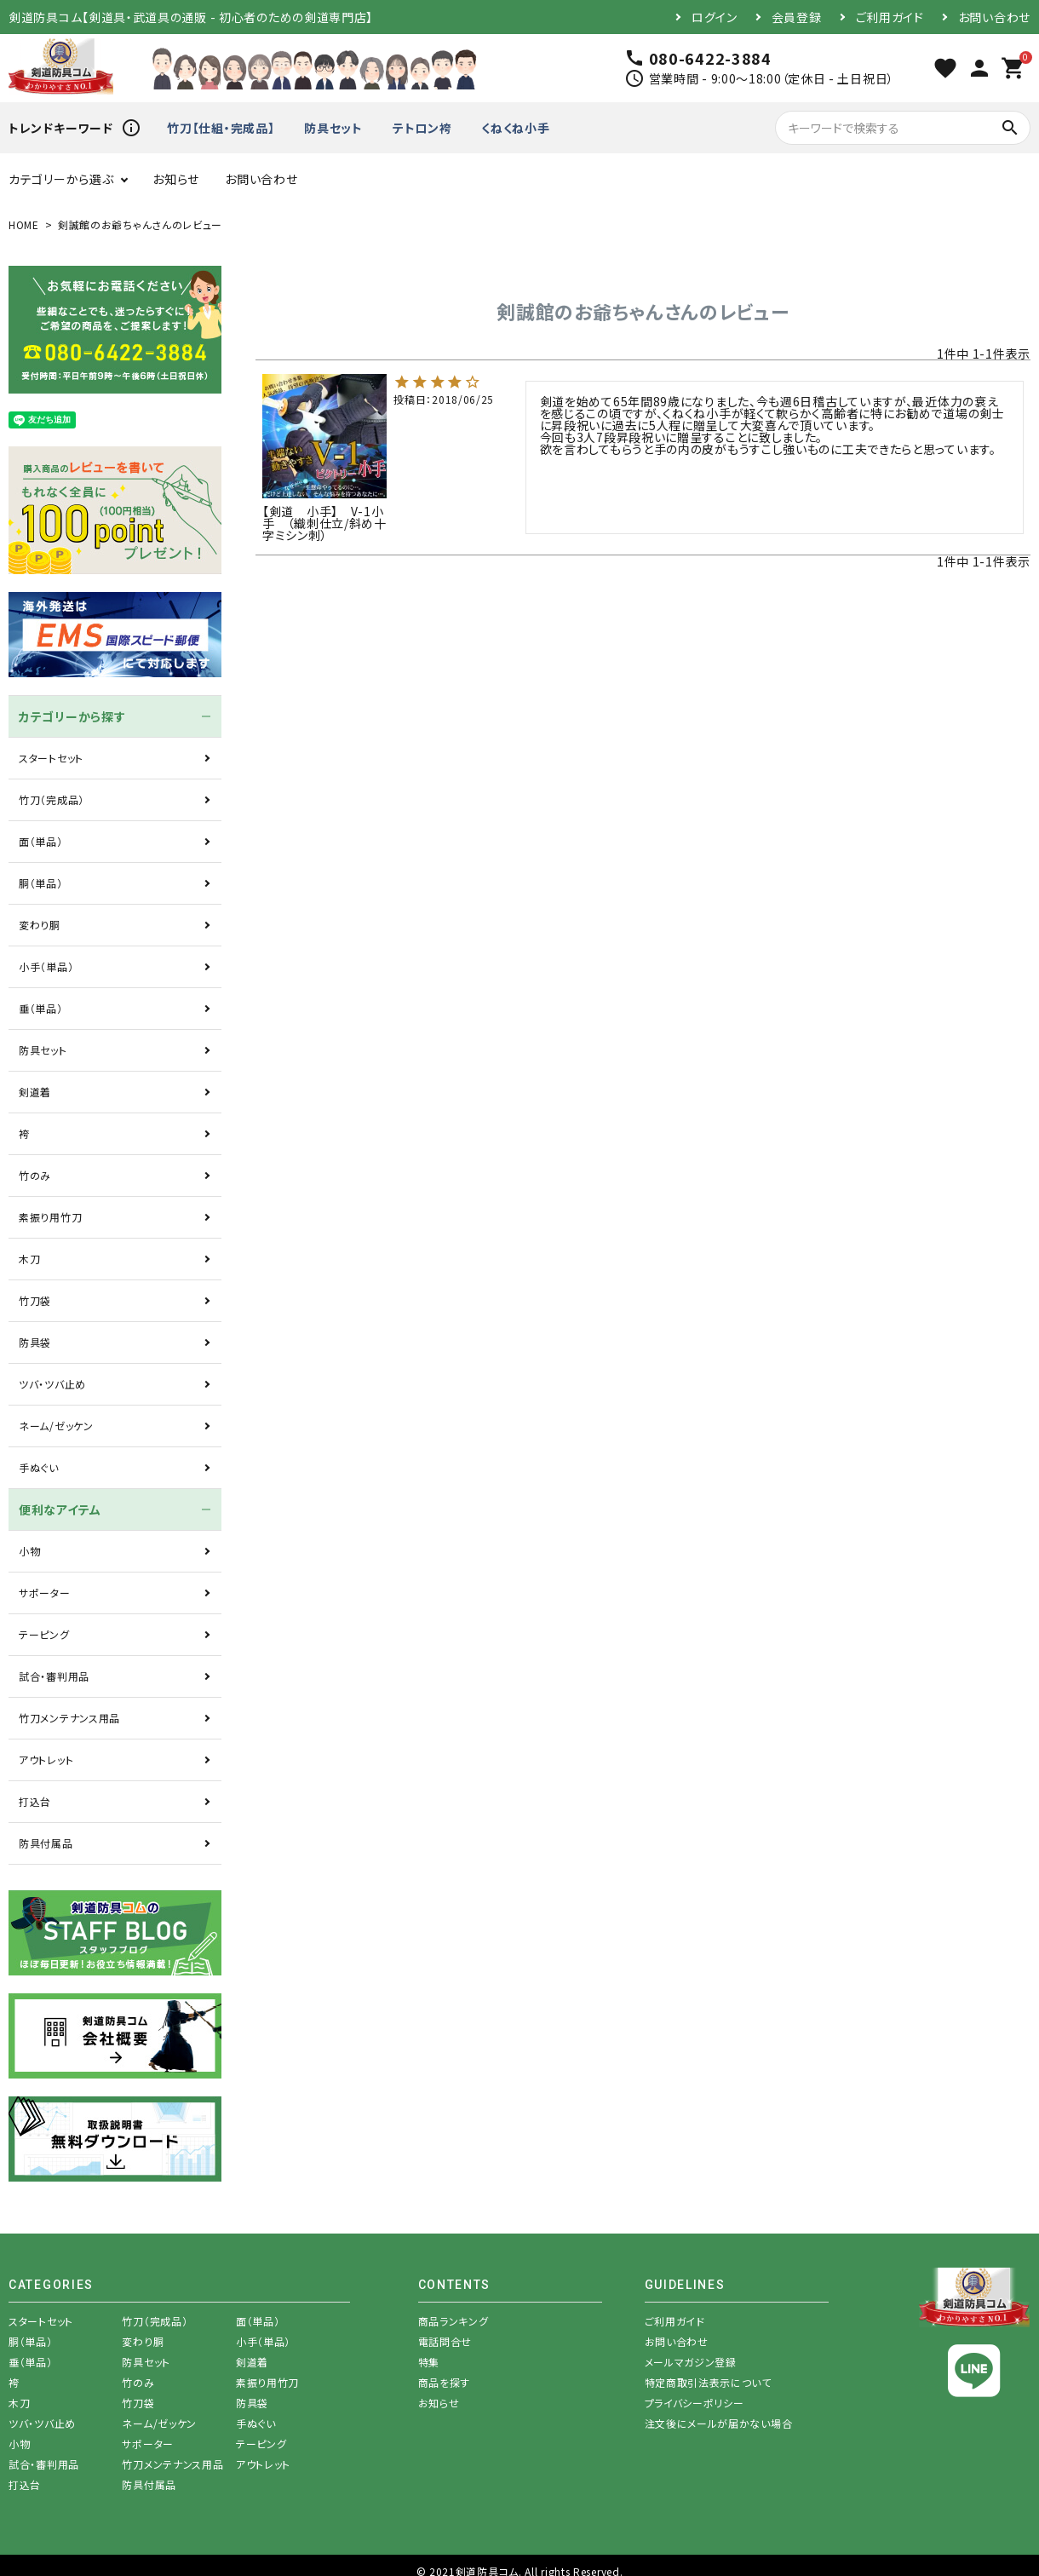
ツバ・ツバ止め (52, 1384)
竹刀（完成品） (51, 799)
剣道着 (35, 1091)
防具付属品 (46, 1843)
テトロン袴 (422, 127)
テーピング (44, 1634)
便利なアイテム (60, 1509)
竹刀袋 (35, 1300)
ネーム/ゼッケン (56, 1425)
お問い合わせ (994, 17)
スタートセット (51, 757)
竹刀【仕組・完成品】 (220, 127)
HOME (24, 224)
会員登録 (797, 17)
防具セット (333, 127)
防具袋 (35, 1342)
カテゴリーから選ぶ (61, 178)
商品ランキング (453, 2321)
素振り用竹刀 (50, 1217)
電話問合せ (445, 2341)
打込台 (35, 1801)
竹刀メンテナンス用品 (69, 1718)
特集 (428, 2362)
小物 (29, 1551)
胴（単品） (41, 883)
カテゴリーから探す (72, 716)
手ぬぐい (39, 1467)
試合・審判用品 (54, 1676)
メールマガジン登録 (691, 2362)
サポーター (45, 1592)
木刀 (29, 1258)
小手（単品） (46, 966)
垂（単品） (41, 1008)
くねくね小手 (515, 127)
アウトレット (46, 1759)
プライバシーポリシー (694, 2402)
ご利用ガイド (890, 17)
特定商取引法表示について (708, 2382)
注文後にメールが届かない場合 (719, 2423)
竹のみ (35, 1175)
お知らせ (175, 178)
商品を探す (444, 2382)
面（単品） (41, 841)
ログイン (715, 17)
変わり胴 (39, 924)
